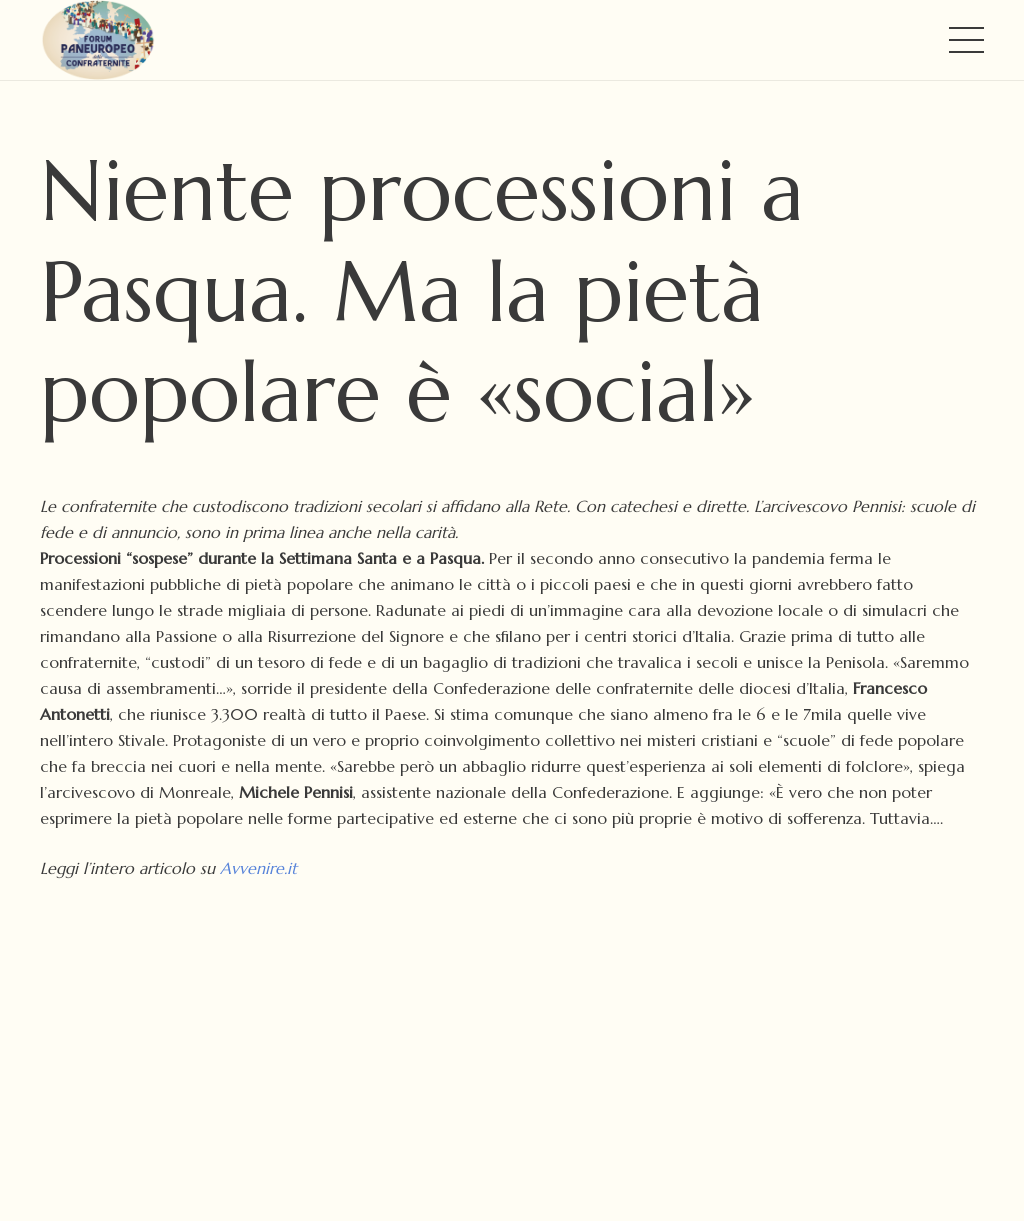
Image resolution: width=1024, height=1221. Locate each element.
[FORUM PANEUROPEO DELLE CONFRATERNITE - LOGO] (98, 40)
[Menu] (966, 40)
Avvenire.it (258, 868)
